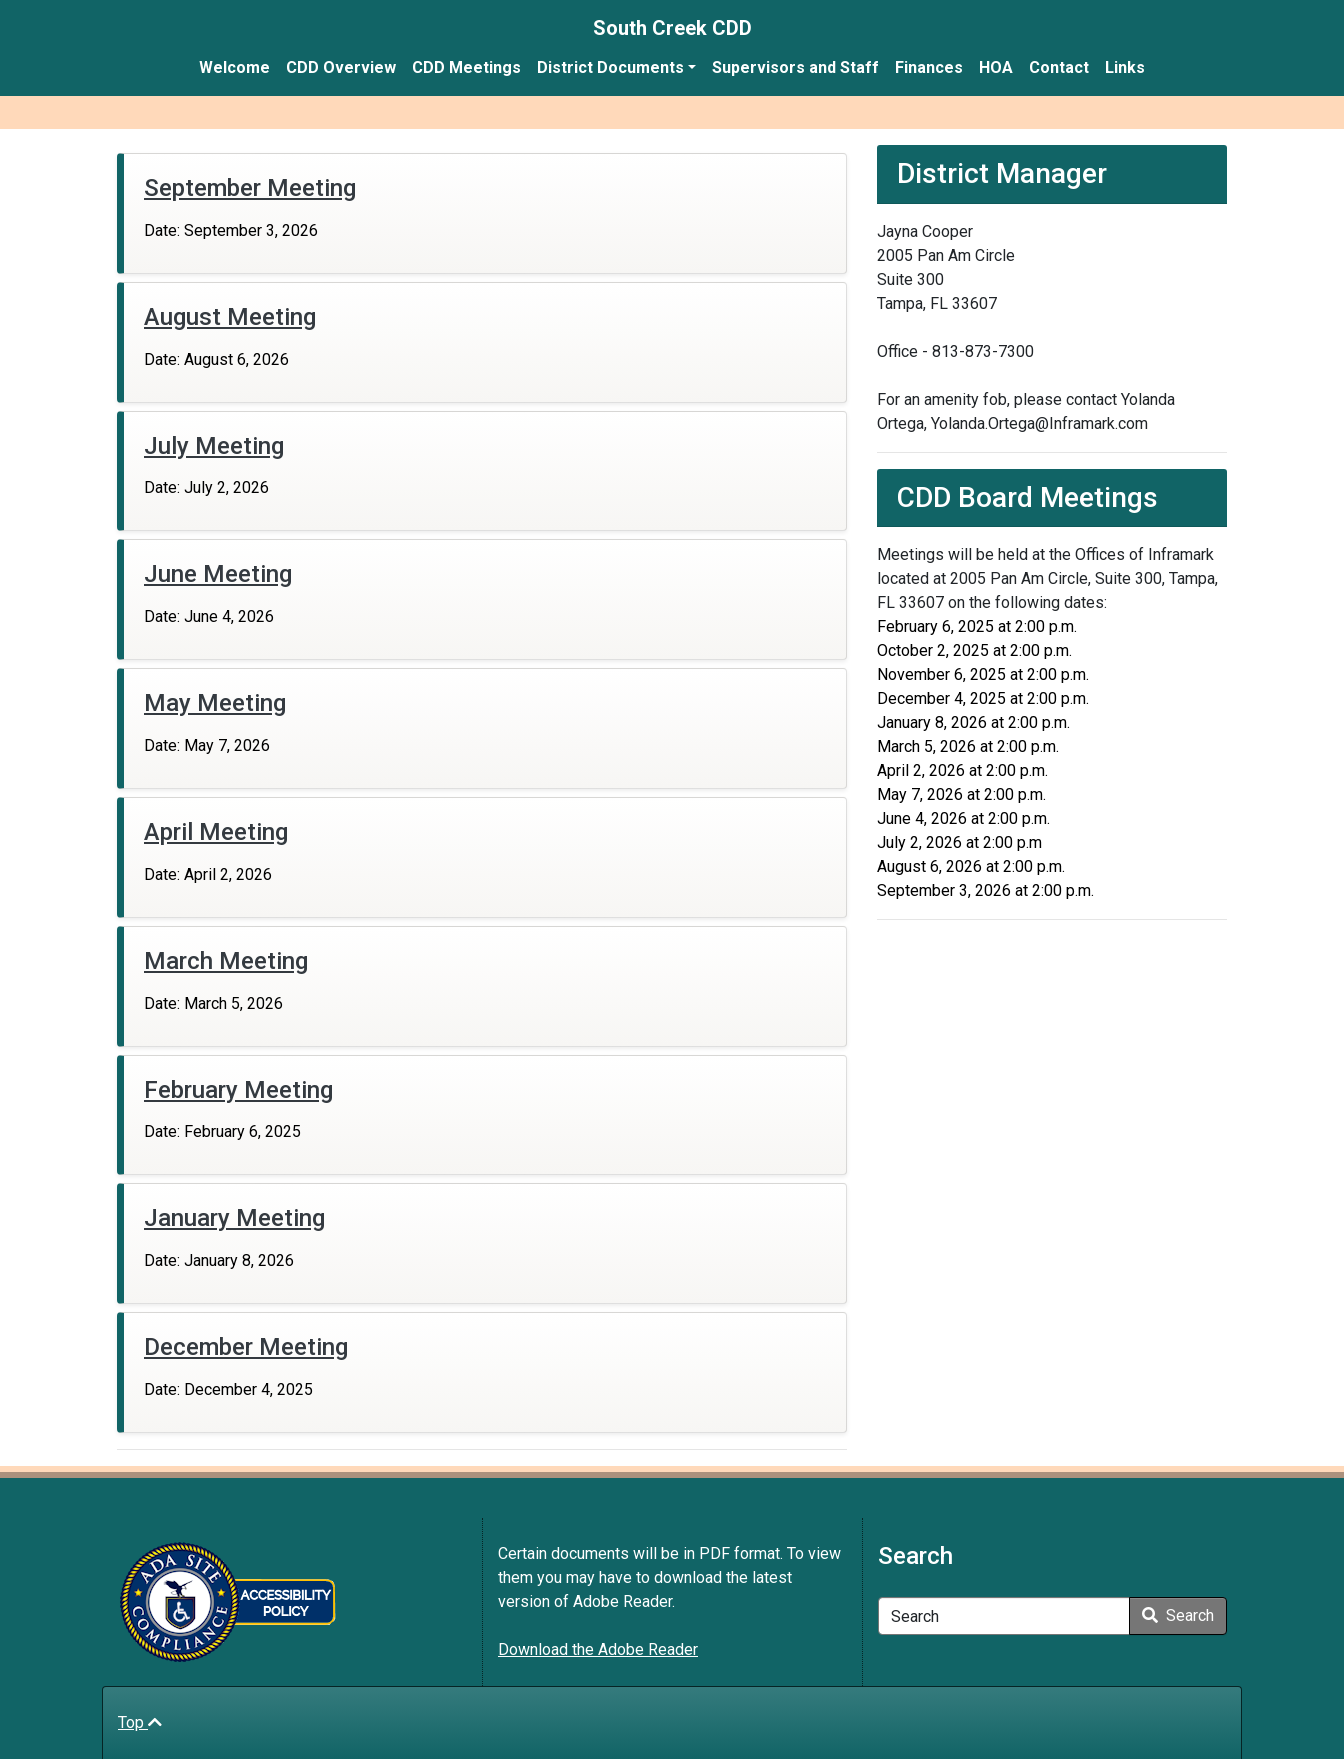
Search (1178, 1615)
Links (1125, 67)
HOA (996, 67)
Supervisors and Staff (795, 67)
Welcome (234, 67)
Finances (929, 67)
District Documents (610, 67)
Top (140, 1722)
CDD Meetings (466, 67)
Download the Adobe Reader (598, 1649)
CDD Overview (341, 67)
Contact (1059, 67)
